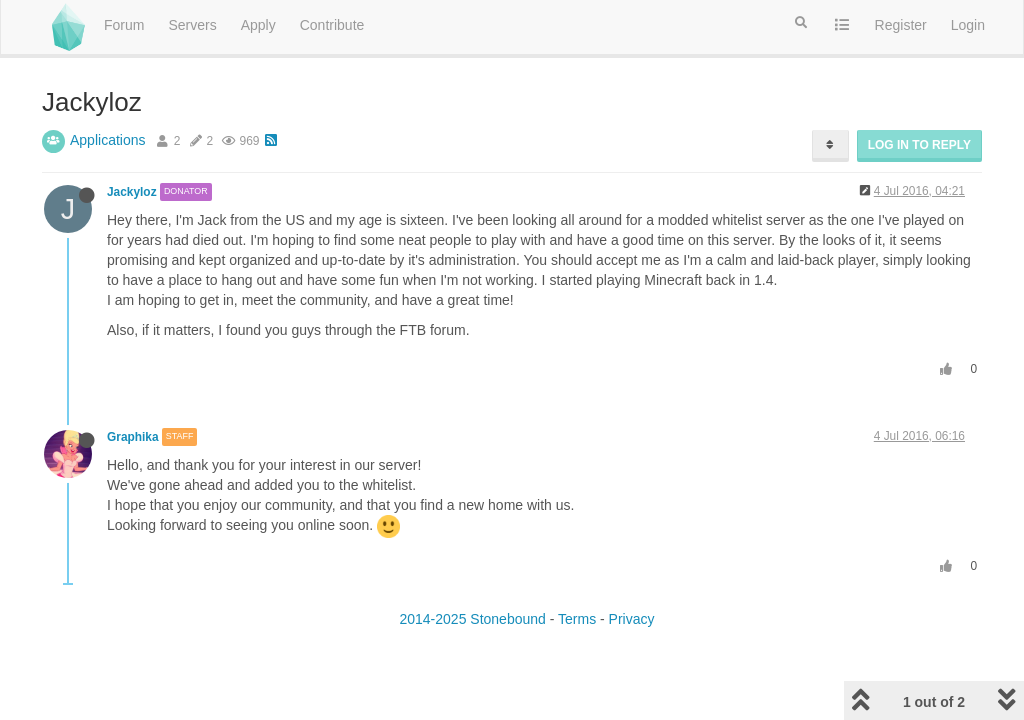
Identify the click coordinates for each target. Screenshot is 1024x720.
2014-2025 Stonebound (472, 619)
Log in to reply (919, 145)
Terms (577, 619)
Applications (108, 140)
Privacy (632, 619)
